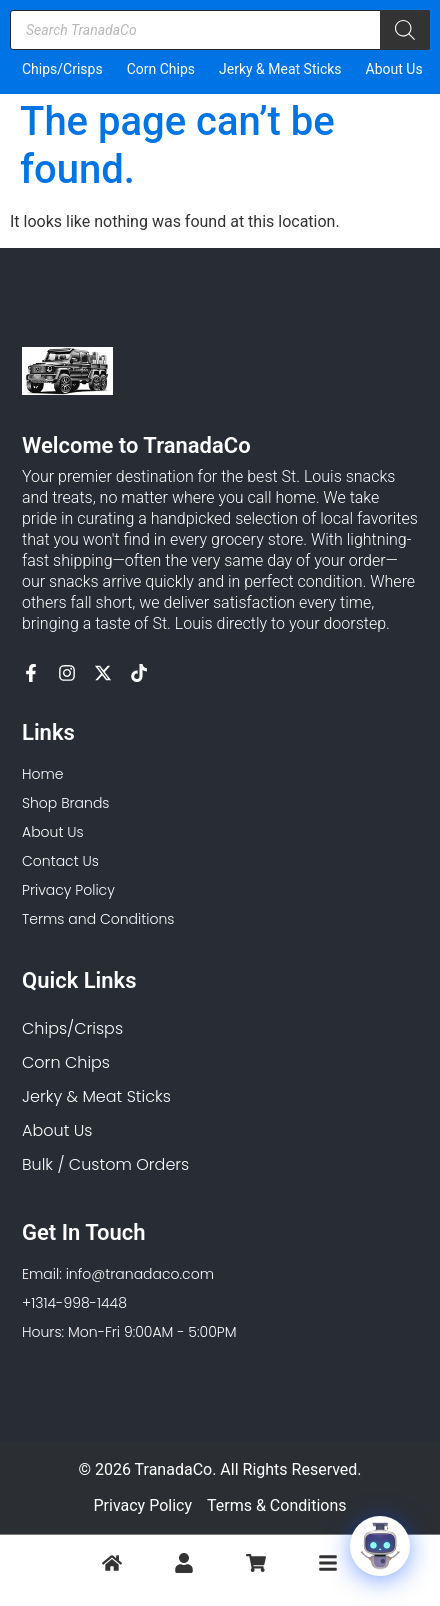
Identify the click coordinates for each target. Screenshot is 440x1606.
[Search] (405, 30)
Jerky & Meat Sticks (280, 69)
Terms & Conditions (277, 1505)
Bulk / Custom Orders (105, 1164)
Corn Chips (161, 69)
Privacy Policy (143, 1505)
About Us (394, 69)
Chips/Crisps (62, 69)
